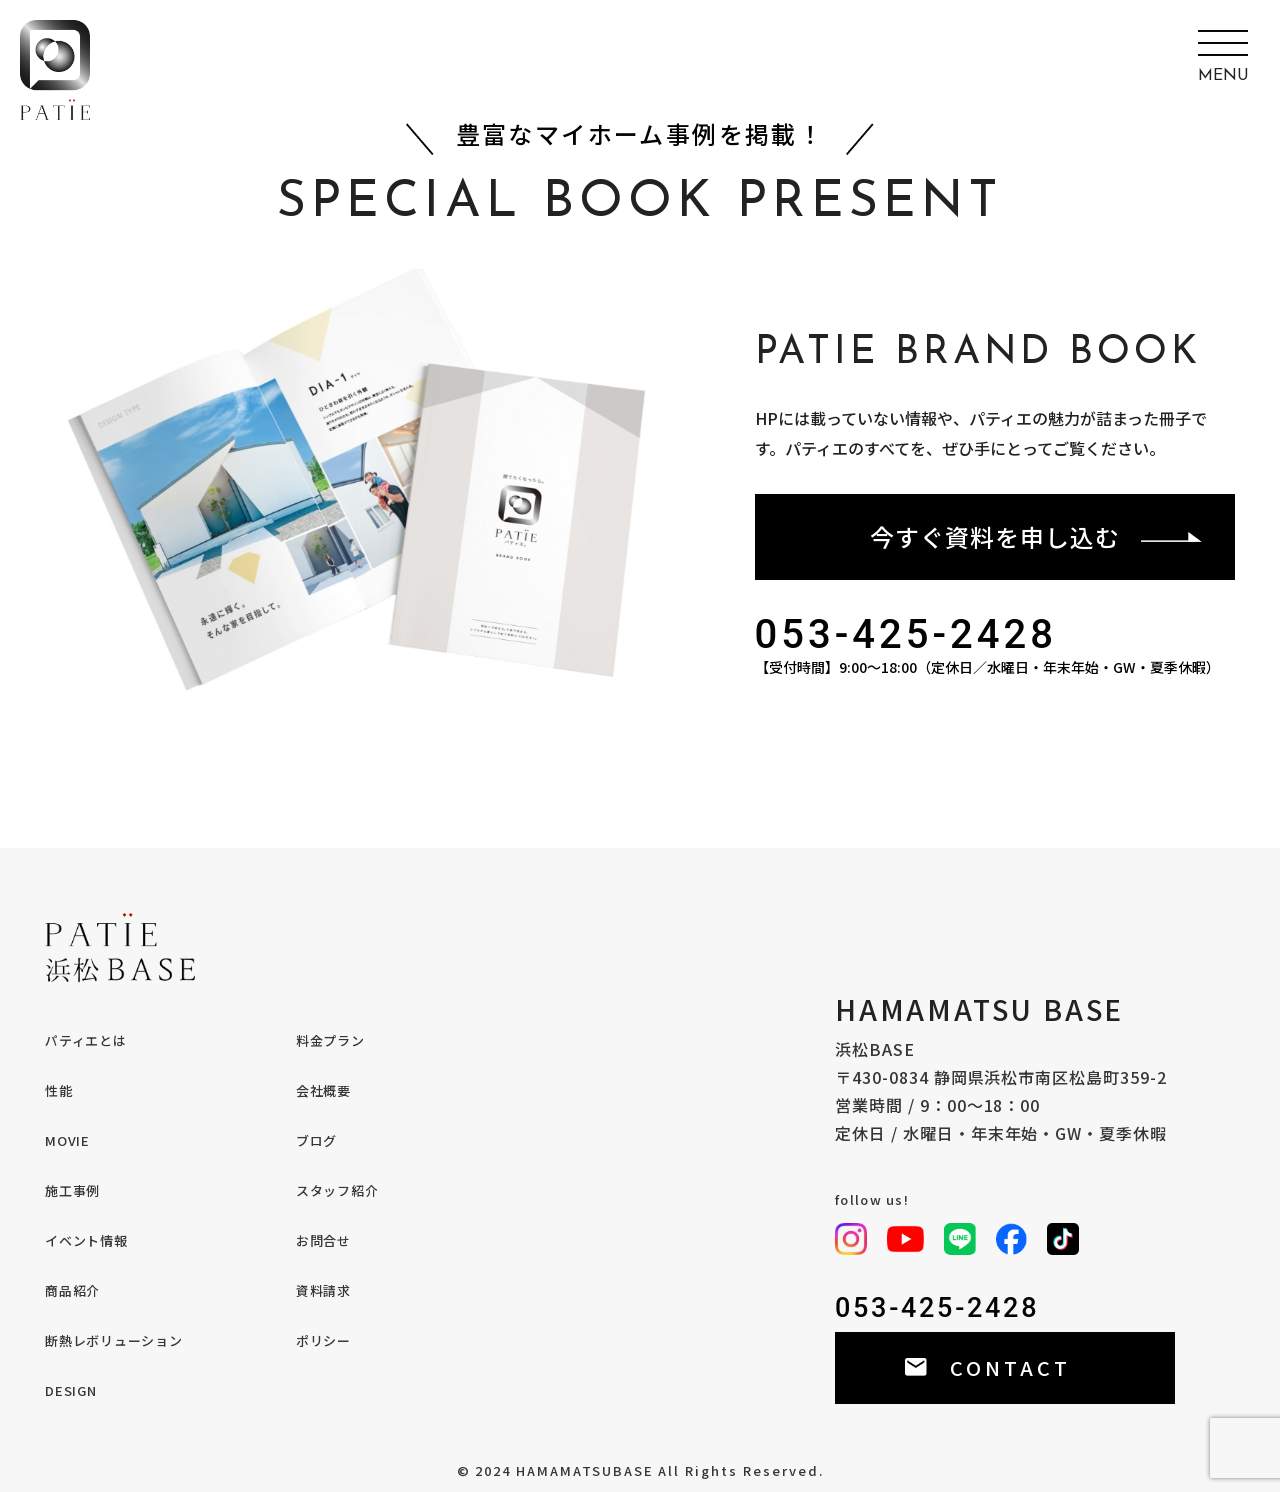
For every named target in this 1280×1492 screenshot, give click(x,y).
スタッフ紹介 (337, 1190)
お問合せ (323, 1240)
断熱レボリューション (114, 1340)
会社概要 (323, 1090)
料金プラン (330, 1040)
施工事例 (72, 1190)
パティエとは (86, 1040)
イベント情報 (86, 1240)
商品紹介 (72, 1290)
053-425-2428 (906, 635)
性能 (59, 1090)
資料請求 (323, 1290)
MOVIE (67, 1140)
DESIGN (71, 1390)
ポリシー (323, 1340)
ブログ (316, 1140)
